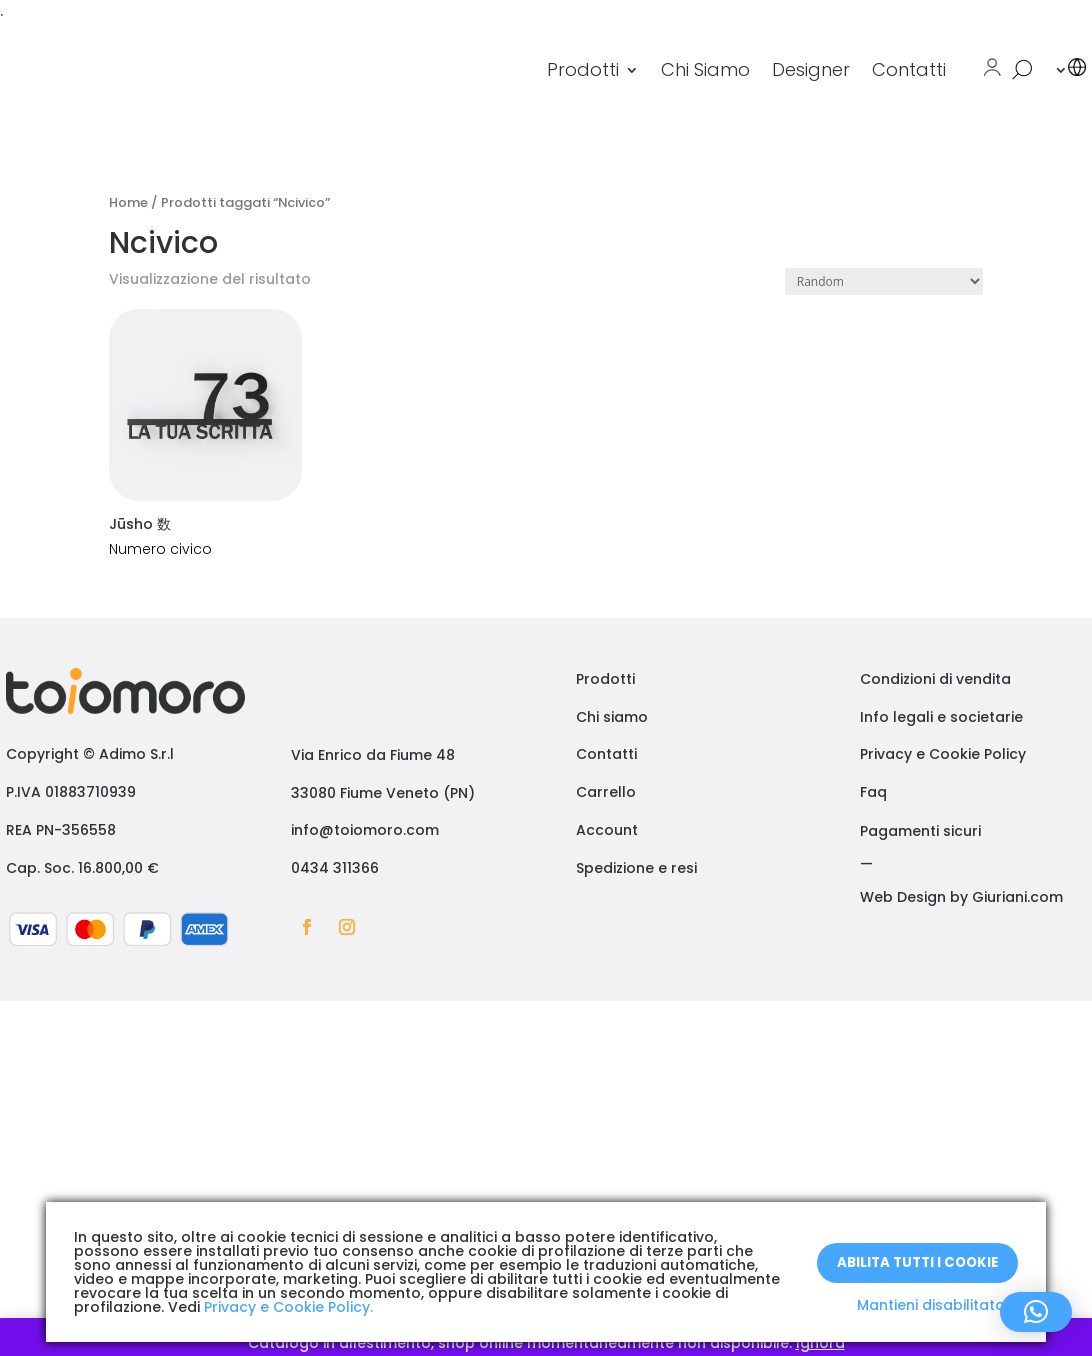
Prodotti (583, 69)
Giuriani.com (1017, 897)
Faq (873, 792)
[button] (1036, 1312)
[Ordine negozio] (884, 281)
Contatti (909, 69)
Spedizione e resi (636, 868)
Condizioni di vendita (935, 679)
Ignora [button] (820, 1343)
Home (128, 202)
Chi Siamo (705, 69)
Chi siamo (612, 717)
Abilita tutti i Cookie (917, 1261)
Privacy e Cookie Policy (943, 754)
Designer (811, 69)
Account (607, 830)
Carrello (606, 792)
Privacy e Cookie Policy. (288, 1307)
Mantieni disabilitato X (937, 1305)
